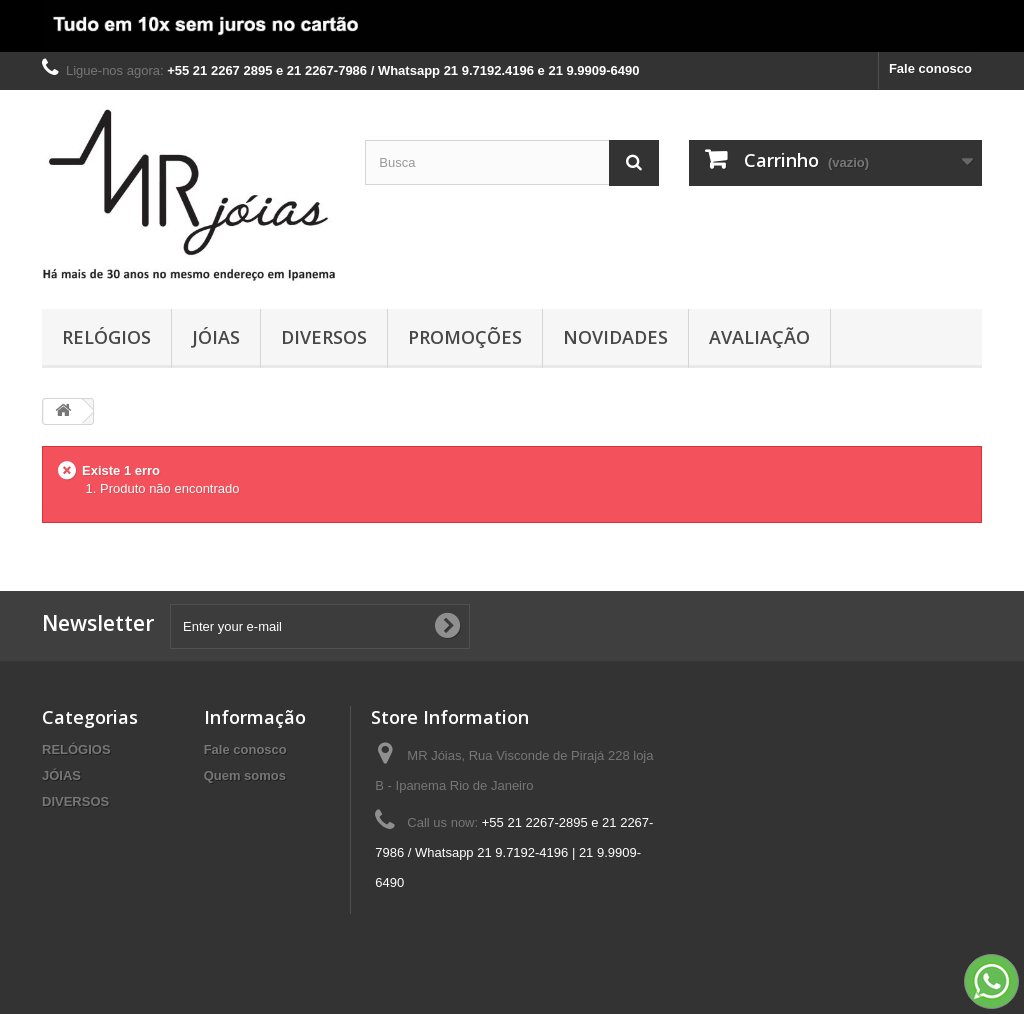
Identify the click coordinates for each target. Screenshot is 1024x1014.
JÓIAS (216, 337)
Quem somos (245, 775)
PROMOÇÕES (465, 337)
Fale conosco (930, 68)
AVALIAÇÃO (759, 337)
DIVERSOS (324, 337)
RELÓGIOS (106, 337)
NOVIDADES (615, 337)
